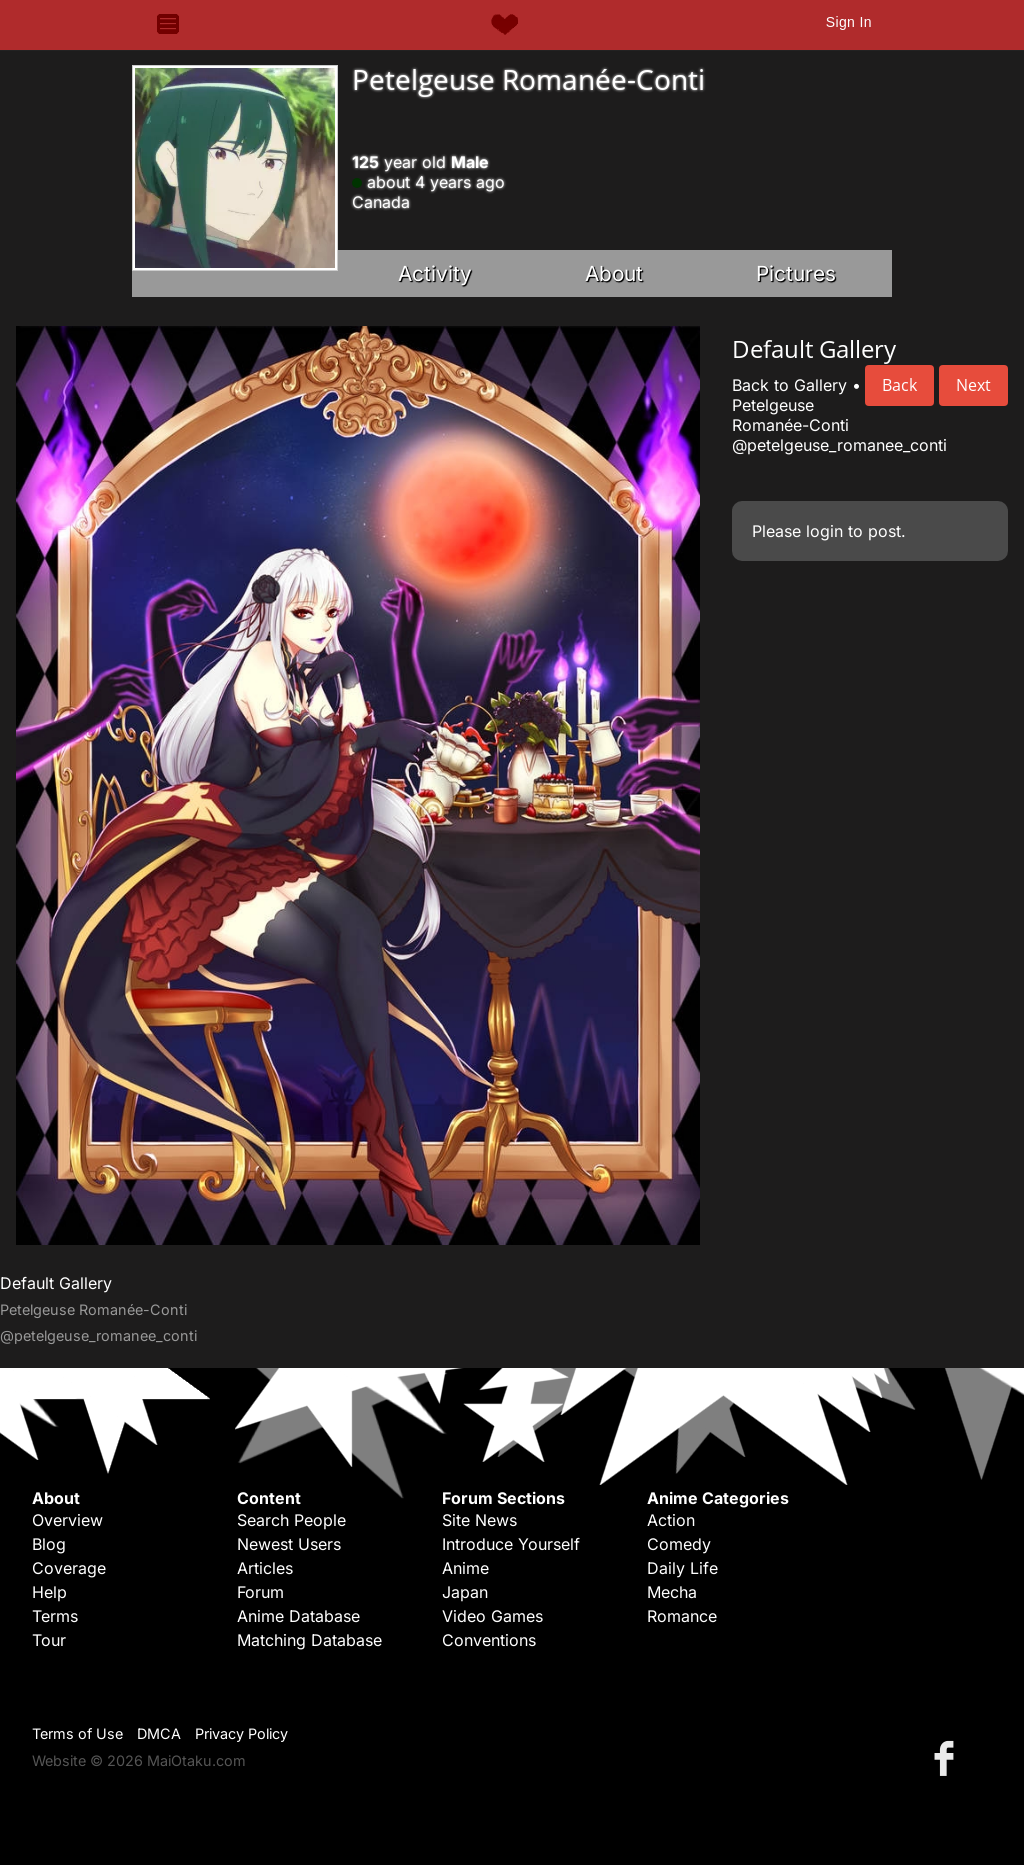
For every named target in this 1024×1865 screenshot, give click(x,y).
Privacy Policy (241, 1733)
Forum (260, 1592)
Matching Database (309, 1640)
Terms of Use (77, 1733)
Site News (479, 1520)
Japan (465, 1592)
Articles (265, 1568)
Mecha (672, 1592)
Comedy (679, 1544)
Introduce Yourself (511, 1544)
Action (671, 1520)
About (614, 273)
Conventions (489, 1640)
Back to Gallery (789, 385)
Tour (49, 1640)
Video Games (492, 1616)
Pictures (796, 273)
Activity (435, 273)
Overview (67, 1520)
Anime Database (298, 1616)
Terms (55, 1616)
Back (899, 385)
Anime (465, 1568)
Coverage (69, 1568)
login (824, 531)
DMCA (159, 1733)
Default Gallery (56, 1283)
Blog (49, 1544)
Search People (291, 1520)
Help (49, 1592)
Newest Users (289, 1544)
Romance (682, 1616)
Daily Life (682, 1568)
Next (973, 385)
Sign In (849, 22)
